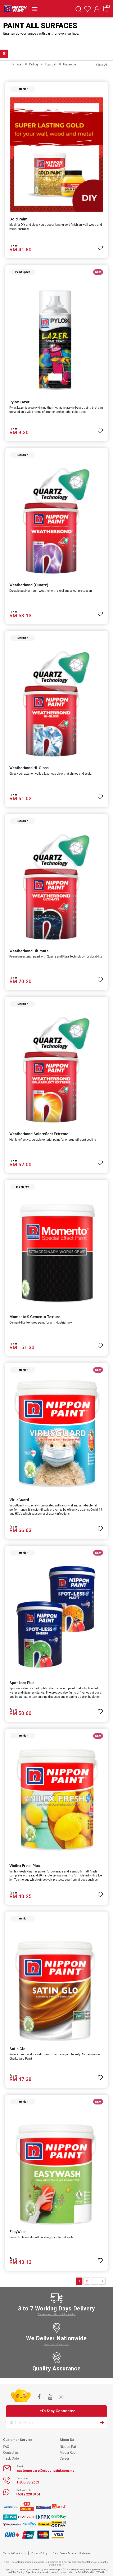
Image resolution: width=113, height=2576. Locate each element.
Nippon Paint (69, 2447)
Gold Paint (18, 219)
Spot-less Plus (21, 1683)
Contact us (11, 2453)
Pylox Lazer (19, 402)
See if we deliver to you (56, 2344)
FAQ (6, 2447)
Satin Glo (17, 2049)
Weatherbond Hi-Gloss (29, 768)
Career (64, 2458)
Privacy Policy (39, 2553)
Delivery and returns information (57, 2314)
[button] (100, 246)
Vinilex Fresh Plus (24, 1865)
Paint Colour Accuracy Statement (72, 2553)
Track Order (11, 2458)
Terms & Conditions (14, 2553)
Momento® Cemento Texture (34, 1317)
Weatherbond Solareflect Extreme (38, 1134)
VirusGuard (19, 1500)
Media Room (69, 2453)
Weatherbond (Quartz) (28, 585)
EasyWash (18, 2231)
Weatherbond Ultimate (29, 951)
